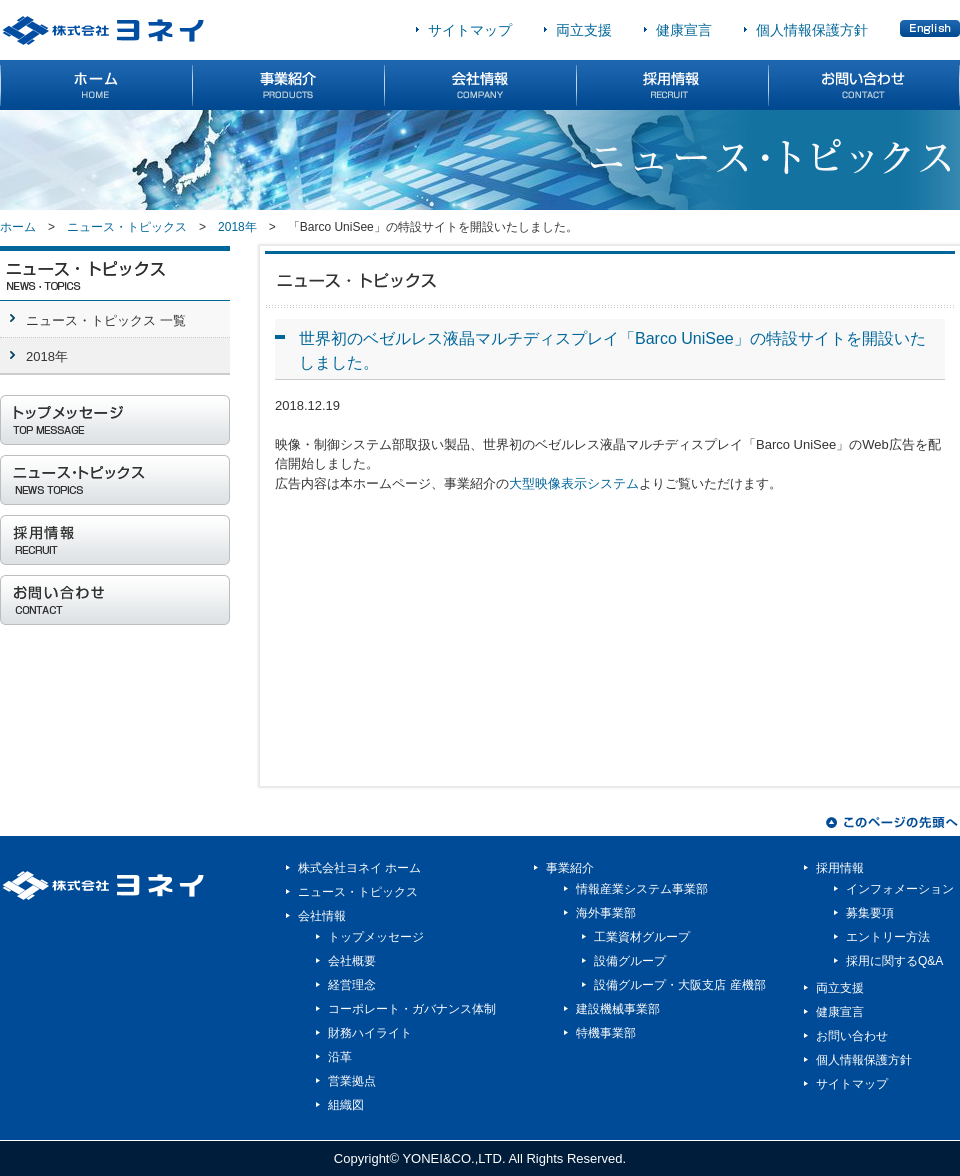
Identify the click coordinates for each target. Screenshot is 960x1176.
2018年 (237, 227)
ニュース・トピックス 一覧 (106, 320)
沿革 (340, 1057)
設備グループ (630, 961)
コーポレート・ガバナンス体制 (412, 1009)
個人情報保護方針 (812, 30)
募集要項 (870, 913)
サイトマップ (470, 30)
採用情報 (840, 868)
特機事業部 (606, 1033)
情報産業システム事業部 (642, 889)
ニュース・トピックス (127, 227)
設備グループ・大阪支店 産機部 (679, 985)
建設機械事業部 (618, 1009)
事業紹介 (570, 868)
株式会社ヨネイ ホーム (359, 868)
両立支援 (584, 30)
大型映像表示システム (574, 483)
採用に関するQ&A (894, 961)
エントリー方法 (888, 937)
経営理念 (352, 985)
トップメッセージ (376, 937)
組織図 (346, 1105)
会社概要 (352, 961)
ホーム (18, 227)
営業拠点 (352, 1081)
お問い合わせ (852, 1036)
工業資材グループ (642, 937)
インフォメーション (900, 889)
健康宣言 (684, 30)
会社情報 (322, 916)
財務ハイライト (370, 1033)
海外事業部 (606, 913)
